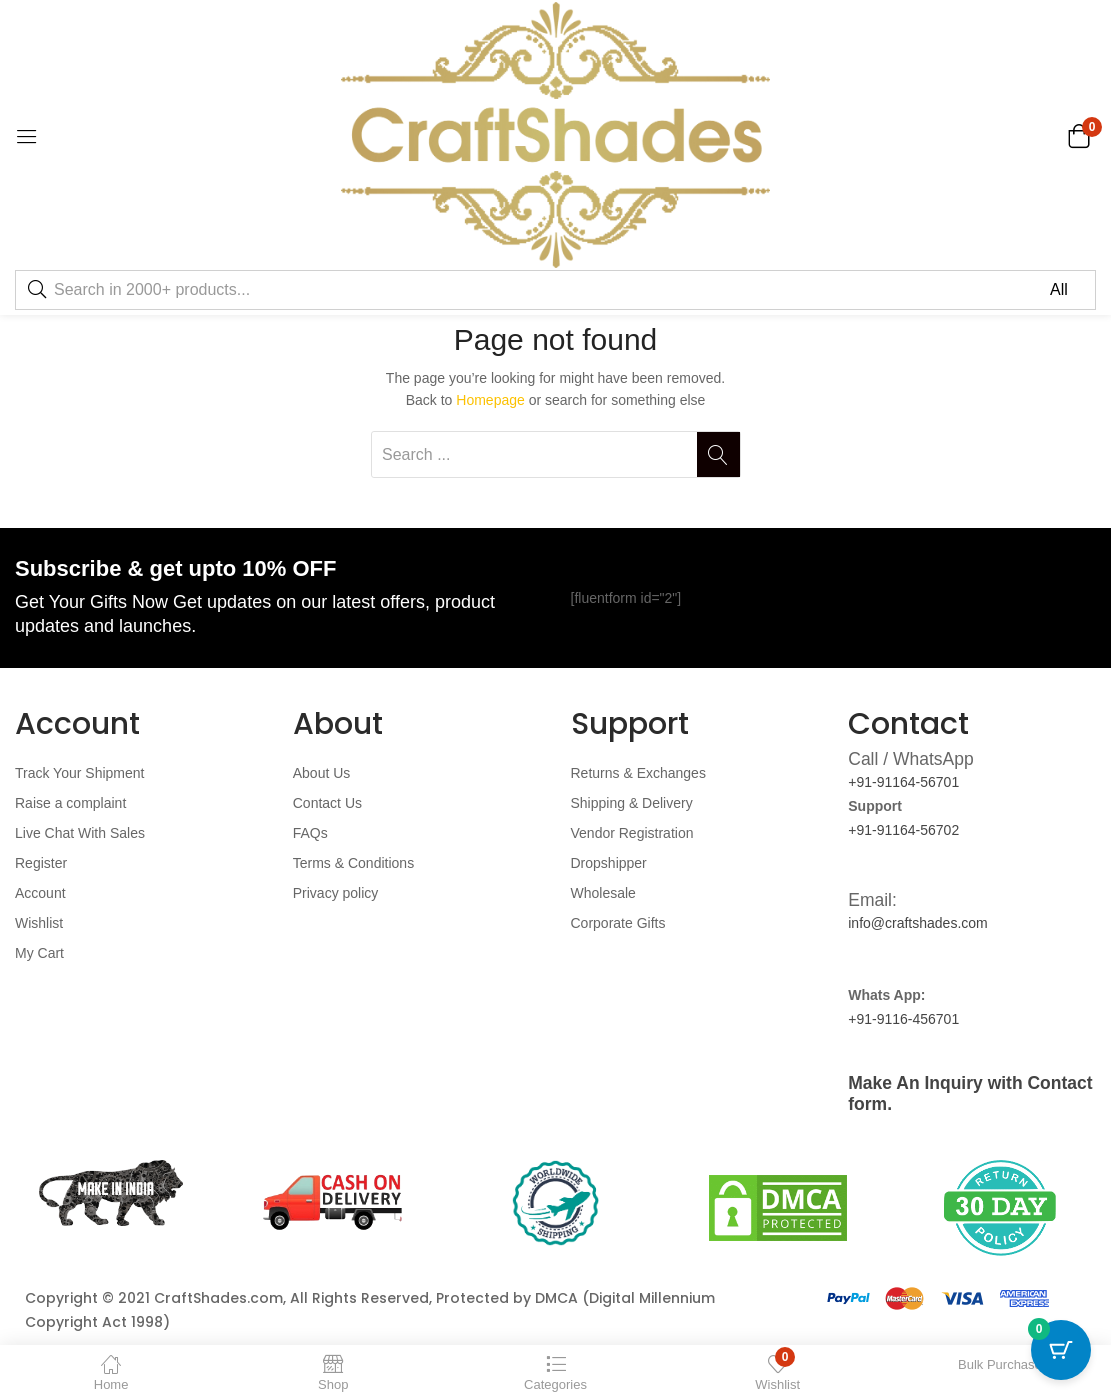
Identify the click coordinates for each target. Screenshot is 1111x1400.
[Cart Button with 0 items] (1061, 1350)
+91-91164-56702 (903, 830)
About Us (322, 773)
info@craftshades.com (918, 923)
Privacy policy (336, 893)
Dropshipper (609, 863)
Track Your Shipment (79, 773)
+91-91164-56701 (903, 782)
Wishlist (39, 923)
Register (41, 863)
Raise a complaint (70, 803)
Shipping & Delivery (632, 803)
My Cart (39, 953)
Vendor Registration (632, 833)
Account (40, 893)
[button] (1078, 135)
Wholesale (603, 893)
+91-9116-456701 (903, 1019)
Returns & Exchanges (638, 773)
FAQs (310, 833)
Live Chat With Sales (80, 833)
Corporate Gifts (618, 923)
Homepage (490, 400)
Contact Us (327, 803)
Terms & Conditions (353, 863)
